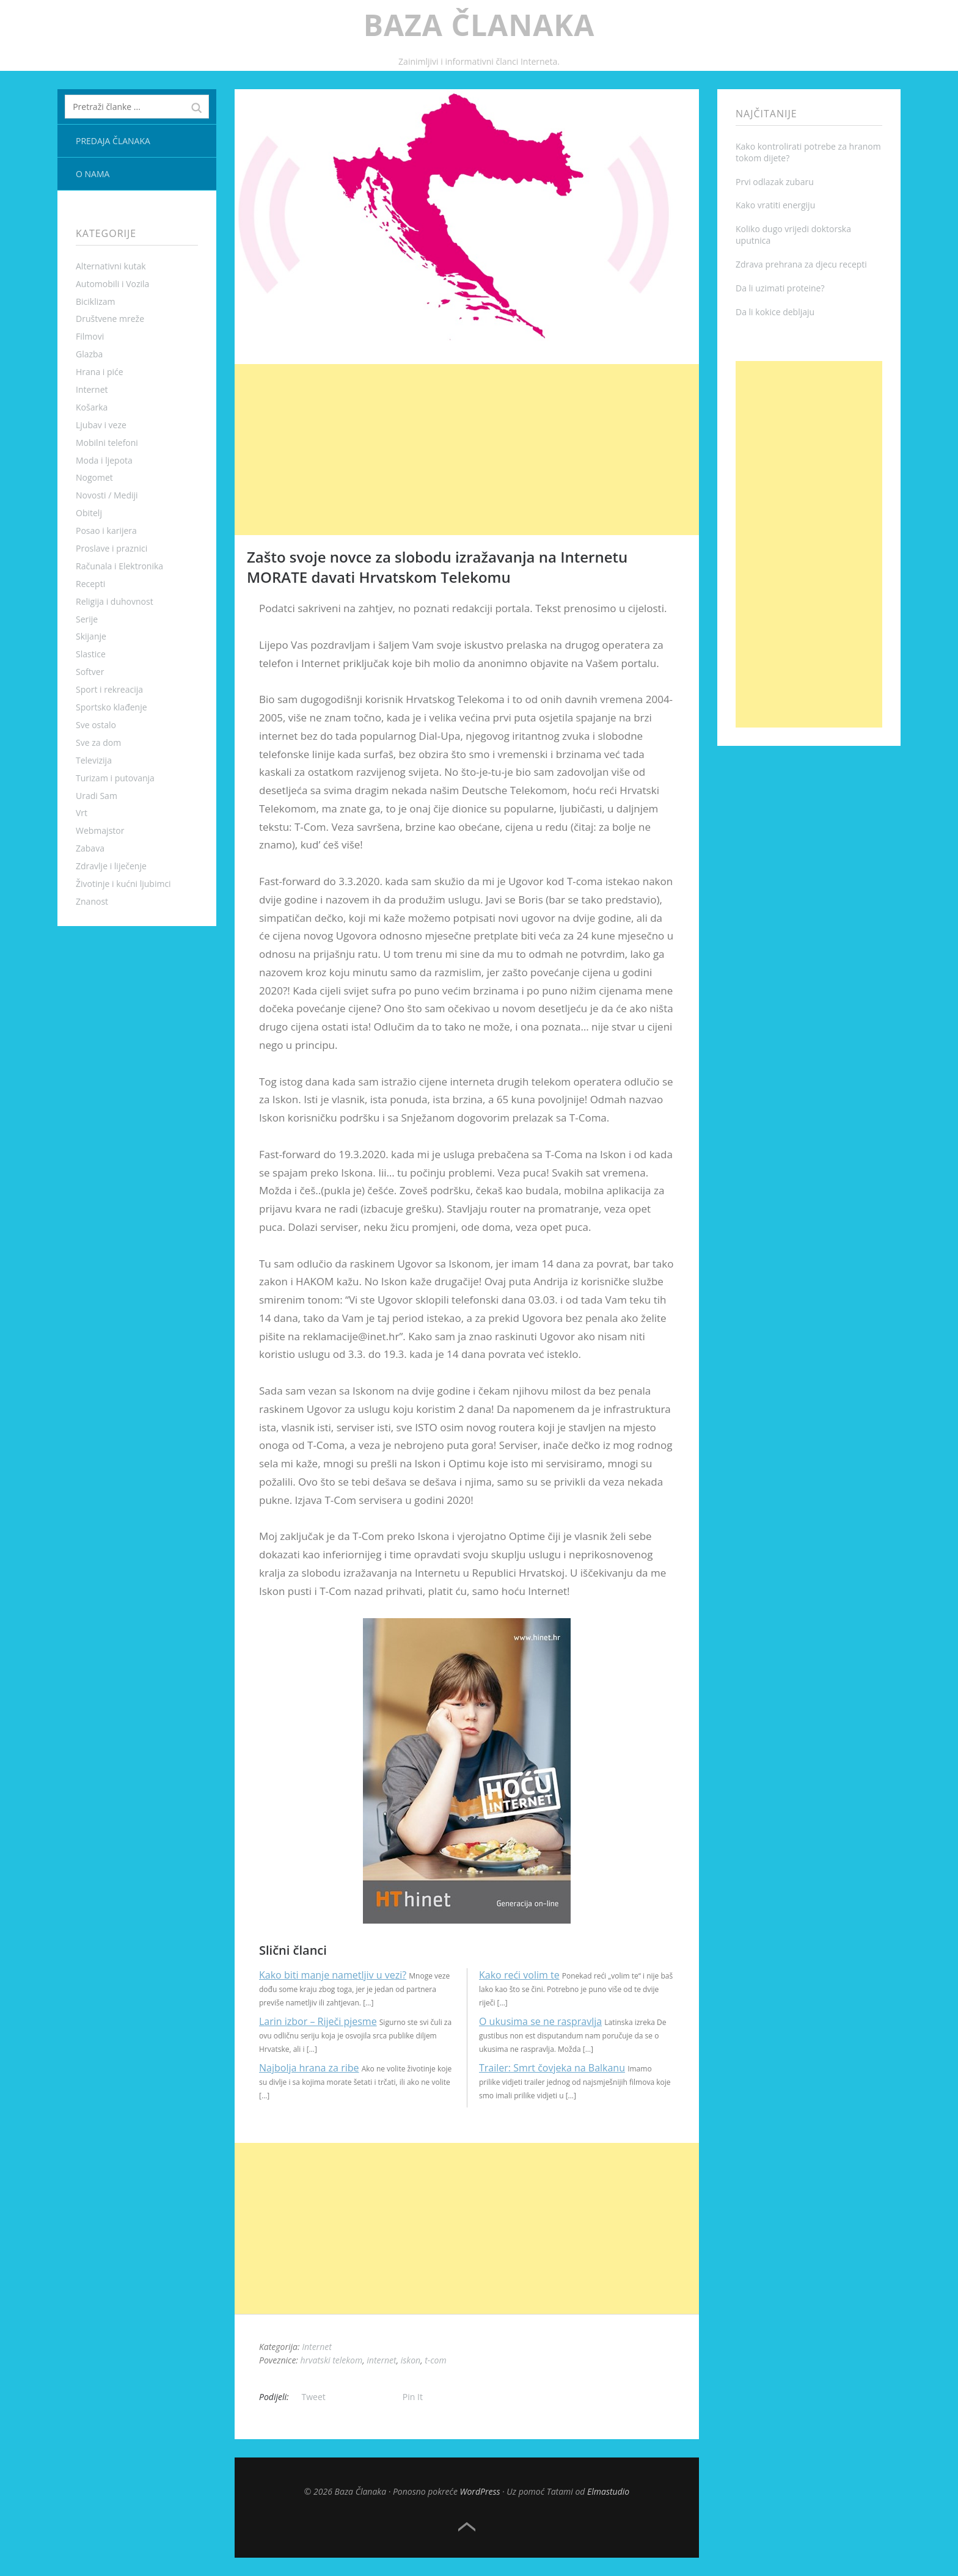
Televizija (94, 760)
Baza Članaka (479, 25)
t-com (435, 2360)
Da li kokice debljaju (775, 312)
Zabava (90, 848)
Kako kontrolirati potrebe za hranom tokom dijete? (808, 152)
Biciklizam (95, 301)
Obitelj (89, 513)
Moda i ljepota (104, 460)
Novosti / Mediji (107, 495)
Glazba (89, 354)
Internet (92, 389)
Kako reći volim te (519, 1975)
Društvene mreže (110, 318)
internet (381, 2360)
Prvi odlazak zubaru (775, 182)
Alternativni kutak (111, 266)
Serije (87, 619)
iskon (410, 2360)
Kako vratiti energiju (775, 205)
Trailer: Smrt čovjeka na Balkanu (552, 2067)
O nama (92, 174)
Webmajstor (100, 830)
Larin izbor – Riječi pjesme (318, 2021)
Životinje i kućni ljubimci (123, 883)
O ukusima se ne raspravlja (540, 2021)
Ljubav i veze (101, 425)
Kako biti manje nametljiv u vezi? (332, 1975)
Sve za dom (98, 742)
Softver (90, 671)
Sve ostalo (96, 725)
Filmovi (90, 336)
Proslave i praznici (111, 548)
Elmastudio (608, 2491)
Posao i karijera (106, 530)
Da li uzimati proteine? (780, 288)
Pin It (413, 2397)
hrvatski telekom (332, 2360)
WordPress (480, 2491)
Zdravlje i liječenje (111, 866)
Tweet (314, 2397)
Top (467, 2527)
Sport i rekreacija (109, 689)
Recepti (90, 583)
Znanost (92, 901)
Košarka (92, 407)
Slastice (91, 654)
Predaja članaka (113, 141)
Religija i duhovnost (114, 601)
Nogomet (94, 477)
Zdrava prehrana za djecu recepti (801, 264)
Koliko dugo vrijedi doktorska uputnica (793, 234)
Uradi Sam (96, 795)
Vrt (81, 813)
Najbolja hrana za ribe (309, 2067)
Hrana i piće (99, 372)
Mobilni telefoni (107, 442)
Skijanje (91, 636)
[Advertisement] (467, 449)
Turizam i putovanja (115, 778)
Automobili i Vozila (112, 284)
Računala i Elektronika (119, 566)
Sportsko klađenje (111, 707)
